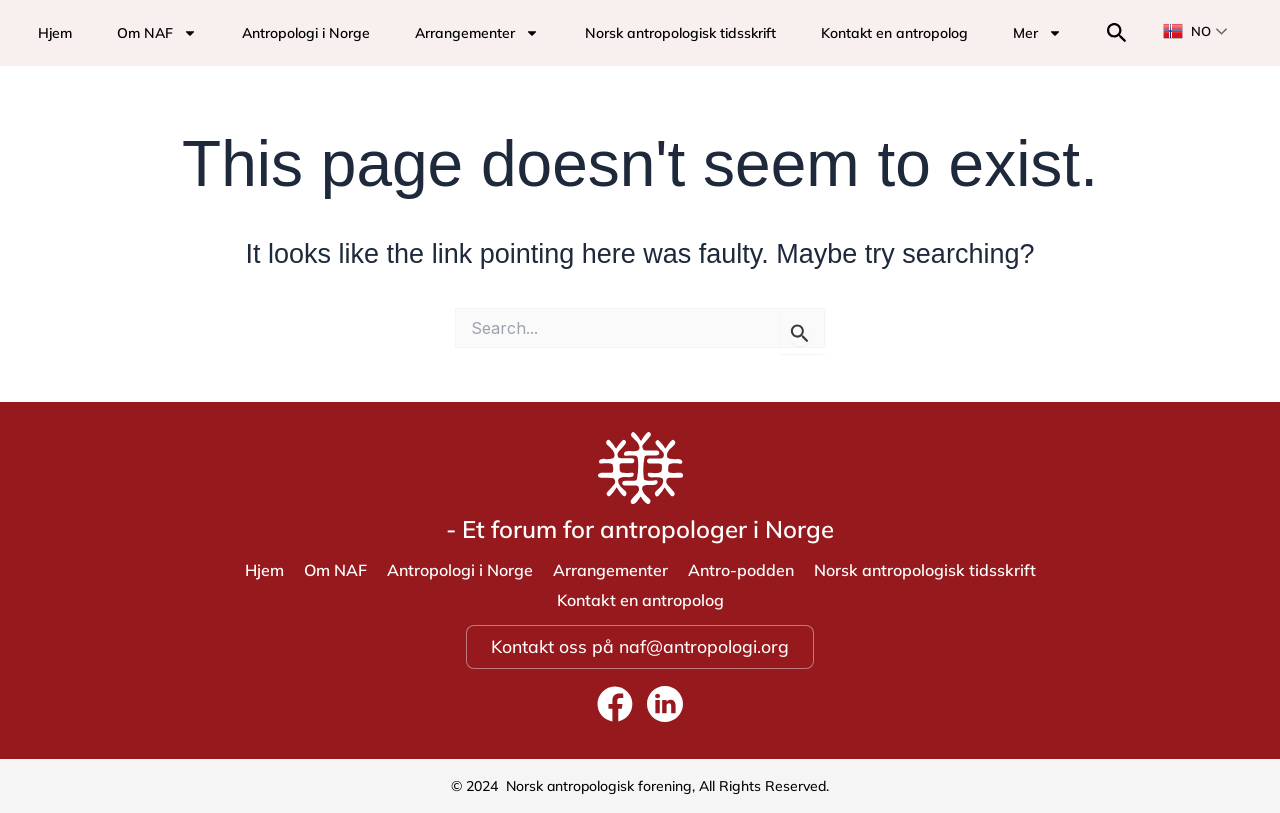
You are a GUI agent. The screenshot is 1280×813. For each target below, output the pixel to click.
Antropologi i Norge (306, 33)
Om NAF (157, 33)
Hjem (55, 33)
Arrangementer (477, 33)
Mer (1037, 33)
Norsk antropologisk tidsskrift (680, 33)
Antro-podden (741, 570)
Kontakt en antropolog (894, 33)
